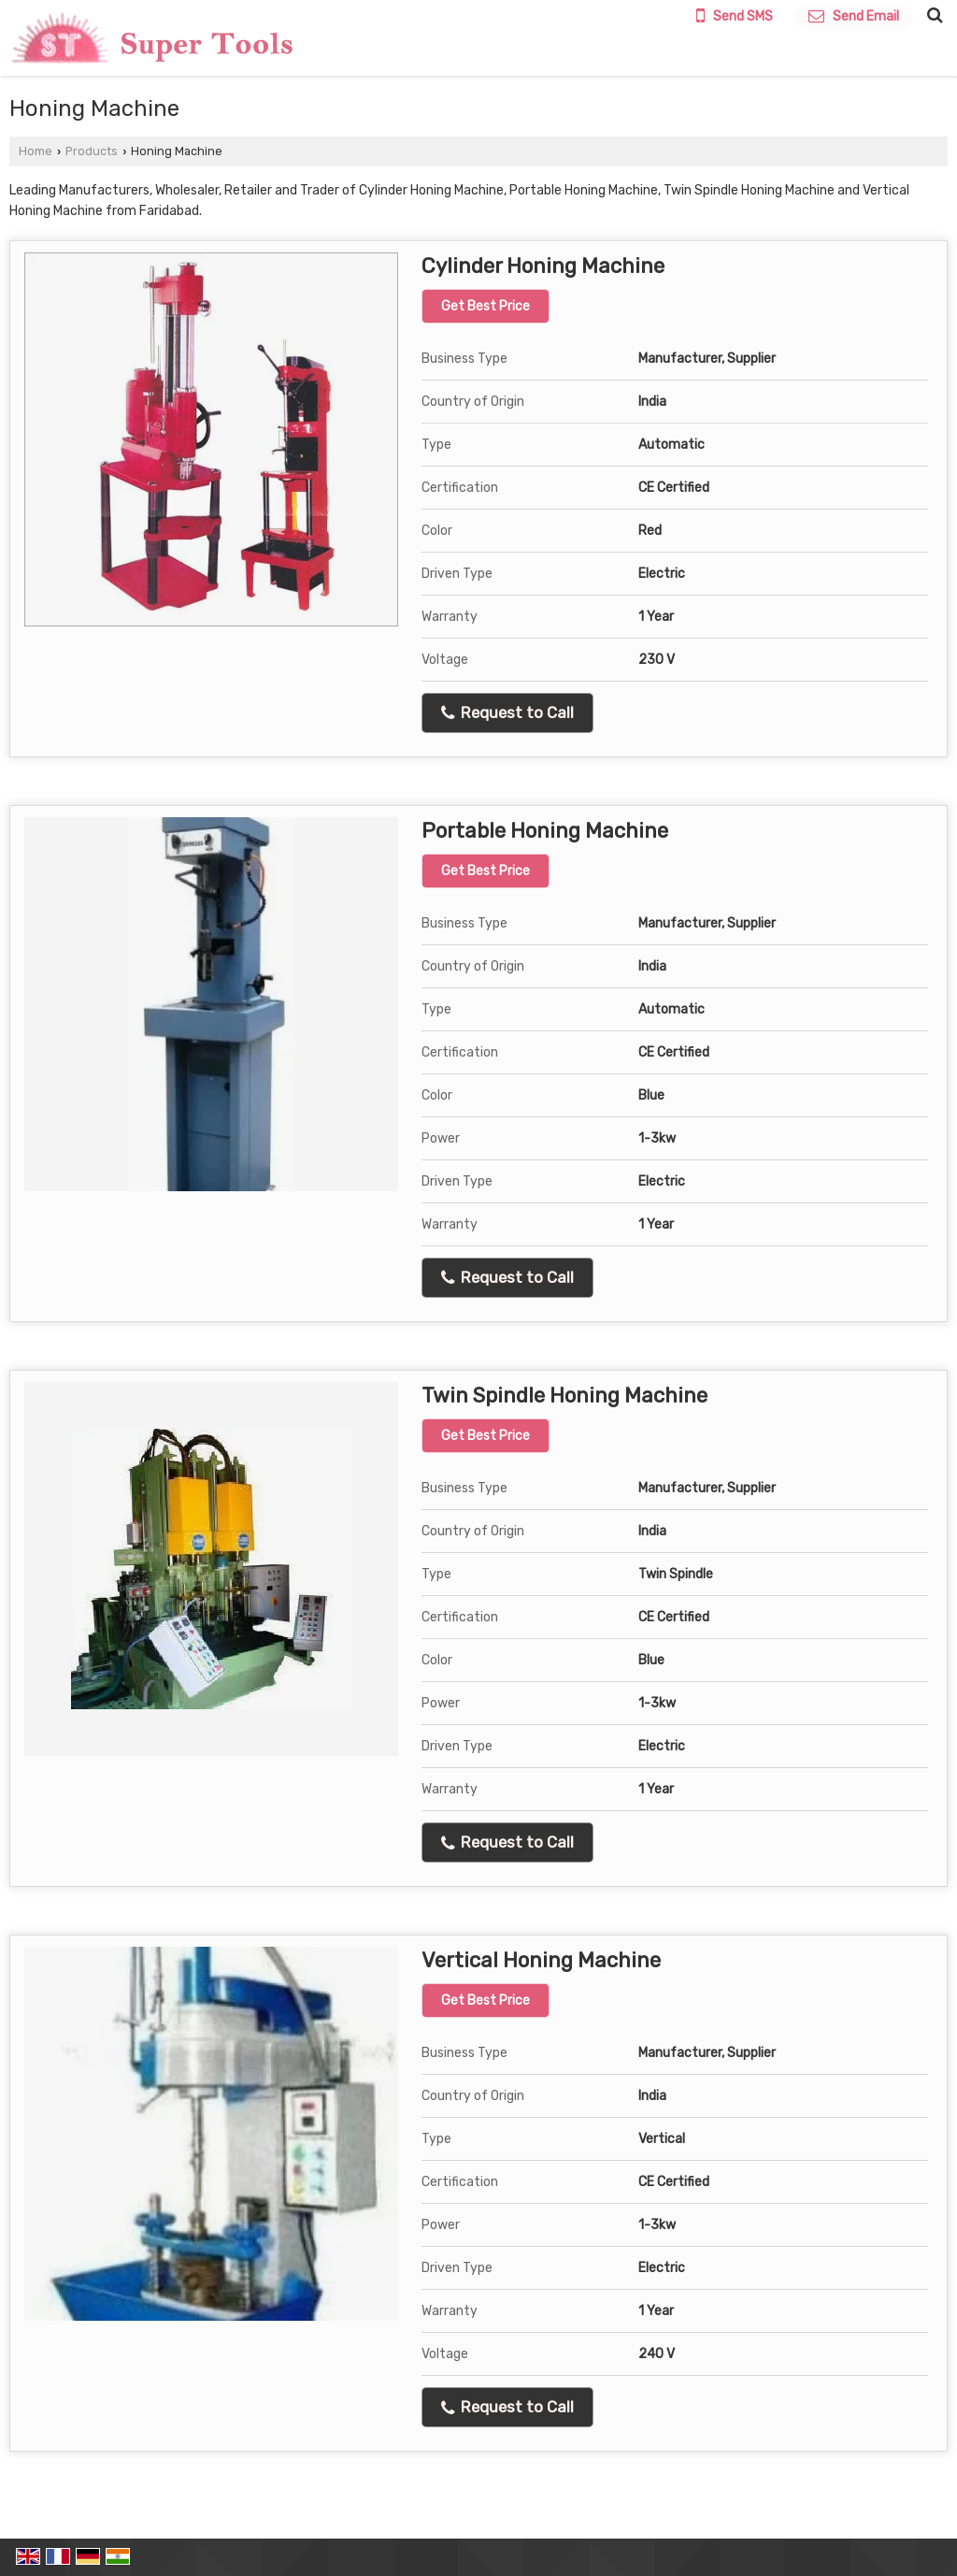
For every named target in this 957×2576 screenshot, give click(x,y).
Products (91, 151)
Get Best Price (485, 306)
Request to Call (507, 713)
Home (35, 151)
